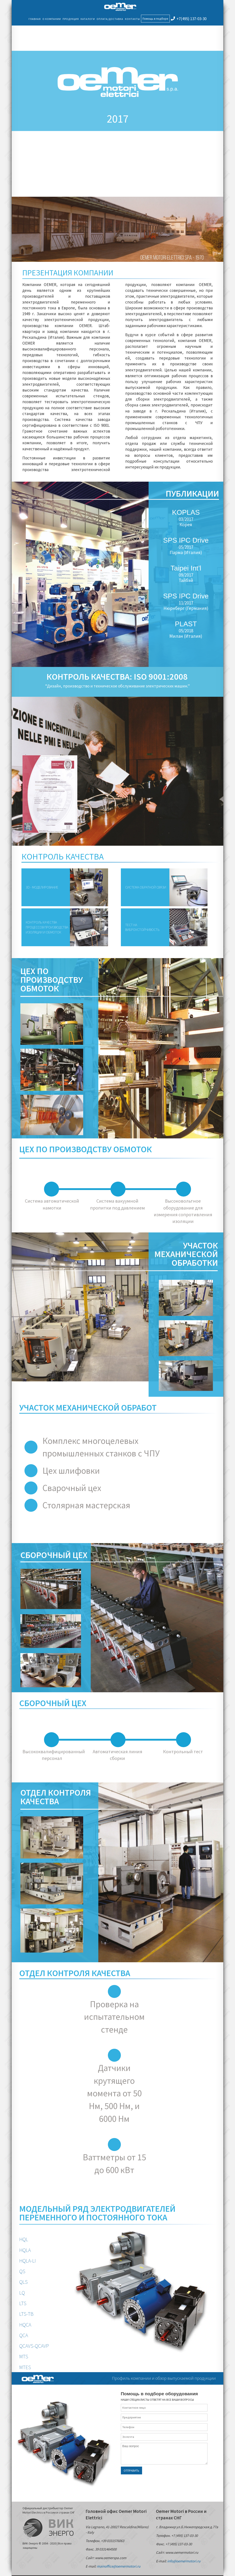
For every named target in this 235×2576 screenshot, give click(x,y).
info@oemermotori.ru (183, 2561)
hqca (25, 2324)
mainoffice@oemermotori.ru (118, 2566)
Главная (35, 19)
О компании (51, 19)
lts (22, 2303)
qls (23, 2282)
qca (23, 2335)
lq (22, 2292)
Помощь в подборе (155, 19)
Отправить (131, 2470)
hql (23, 2239)
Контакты (132, 19)
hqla (25, 2250)
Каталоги (88, 19)
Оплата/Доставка (110, 19)
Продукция (71, 19)
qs (22, 2271)
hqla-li (27, 2260)
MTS (23, 2356)
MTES (25, 2367)
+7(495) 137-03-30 (188, 18)
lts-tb (26, 2314)
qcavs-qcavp (34, 2346)
